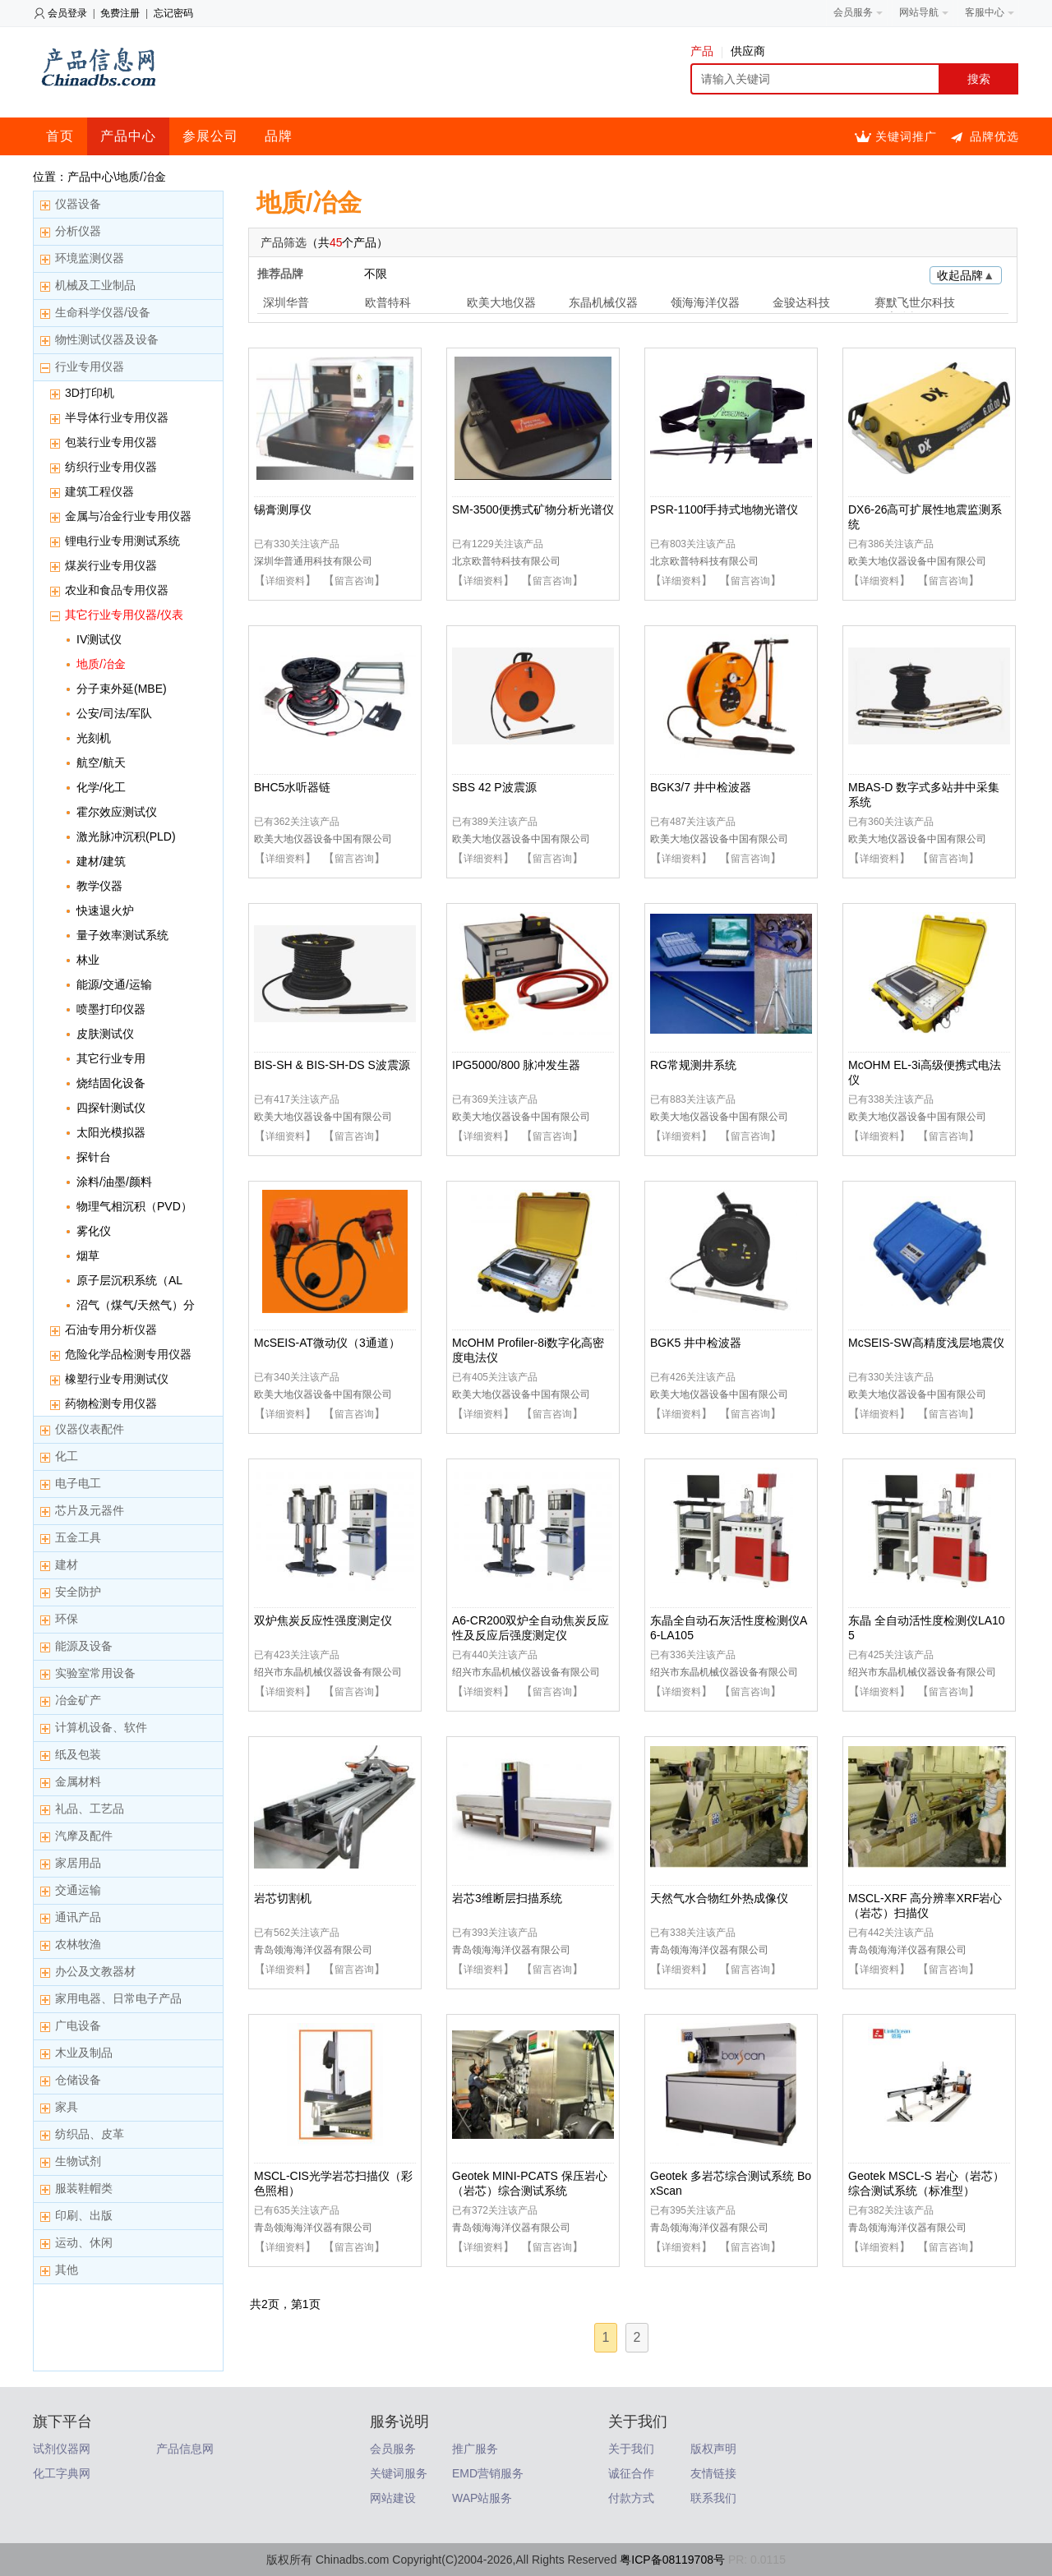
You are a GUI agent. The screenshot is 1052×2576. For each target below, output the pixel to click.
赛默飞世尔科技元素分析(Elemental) (915, 304)
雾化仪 (93, 1230)
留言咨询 (354, 581)
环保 (66, 1618)
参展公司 (210, 136)
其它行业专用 (110, 1058)
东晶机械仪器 (603, 302)
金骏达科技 (801, 302)
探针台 (93, 1157)
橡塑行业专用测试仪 (116, 1378)
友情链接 (713, 2473)
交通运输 (78, 1889)
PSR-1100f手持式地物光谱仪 (724, 509)
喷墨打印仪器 (110, 1009)
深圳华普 (286, 302)
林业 (87, 959)
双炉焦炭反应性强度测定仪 (323, 1620)
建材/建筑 (101, 861)
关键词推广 (906, 136)
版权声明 (713, 2448)
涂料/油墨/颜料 (114, 1181)
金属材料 (78, 1781)
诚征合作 (631, 2473)
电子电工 (78, 1483)
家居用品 (78, 1862)
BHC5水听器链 (292, 787)
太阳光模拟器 (110, 1132)
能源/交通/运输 (114, 984)
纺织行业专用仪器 (111, 466)
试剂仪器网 (61, 2448)
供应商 (748, 51)
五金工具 (78, 1537)
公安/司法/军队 (114, 713)
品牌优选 (994, 136)
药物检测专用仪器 (111, 1403)
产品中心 (128, 136)
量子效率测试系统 (122, 935)
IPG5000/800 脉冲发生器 (516, 1064)
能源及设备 (84, 1645)
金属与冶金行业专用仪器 (128, 516)
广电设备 (78, 2025)
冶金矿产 (78, 1700)
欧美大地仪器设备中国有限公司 (917, 561)
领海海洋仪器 (705, 302)
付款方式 (631, 2498)
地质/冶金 (101, 663)
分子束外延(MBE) (121, 688)
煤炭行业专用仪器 (111, 565)
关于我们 (631, 2448)
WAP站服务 (482, 2498)
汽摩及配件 (84, 1835)
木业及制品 (84, 2052)
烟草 (87, 1255)
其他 (66, 2269)
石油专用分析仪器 (111, 1329)
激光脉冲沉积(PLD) (126, 836)
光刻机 (93, 737)
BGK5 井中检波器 (695, 1342)
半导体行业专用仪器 (116, 417)
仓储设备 (78, 2079)
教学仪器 (99, 885)
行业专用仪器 (89, 366)
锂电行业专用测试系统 (122, 540)
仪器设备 (78, 203)
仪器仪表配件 (89, 1428)
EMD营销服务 (488, 2473)
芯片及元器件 (89, 1510)
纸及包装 (78, 1754)
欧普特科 (388, 302)
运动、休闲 (84, 2242)
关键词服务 (398, 2473)
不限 (375, 273)
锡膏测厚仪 (282, 509)
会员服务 (393, 2448)
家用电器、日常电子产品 (118, 1998)
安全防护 (78, 1591)
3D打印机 (89, 392)
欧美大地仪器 (501, 302)
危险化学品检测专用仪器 (128, 1354)
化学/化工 (101, 787)
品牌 (279, 136)
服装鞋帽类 (84, 2188)
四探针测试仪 (110, 1107)
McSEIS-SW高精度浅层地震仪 (926, 1342)
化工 (66, 1456)
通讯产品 (78, 1917)
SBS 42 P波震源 (494, 787)
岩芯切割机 (282, 1898)
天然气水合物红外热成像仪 (719, 1898)
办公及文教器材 (95, 1971)
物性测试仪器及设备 (107, 339)
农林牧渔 (78, 1944)
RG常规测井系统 (693, 1064)
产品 (706, 51)
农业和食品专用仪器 (116, 590)
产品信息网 (185, 2448)
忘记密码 (173, 13)
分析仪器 (78, 230)
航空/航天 (101, 762)
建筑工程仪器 (99, 491)
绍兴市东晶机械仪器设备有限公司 (328, 1672)
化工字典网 (61, 2473)
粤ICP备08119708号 (672, 2559)
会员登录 (67, 13)
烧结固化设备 (110, 1083)
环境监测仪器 (89, 258)
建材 (66, 1564)
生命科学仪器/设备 (102, 312)
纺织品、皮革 (89, 2134)
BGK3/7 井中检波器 (700, 787)
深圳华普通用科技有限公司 (313, 561)
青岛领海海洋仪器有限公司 (313, 1950)
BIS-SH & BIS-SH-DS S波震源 (332, 1064)
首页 (60, 136)
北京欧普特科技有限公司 (506, 561)
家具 (66, 2106)
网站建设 (393, 2498)
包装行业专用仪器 (111, 442)
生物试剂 (78, 2161)
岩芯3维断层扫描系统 (507, 1898)
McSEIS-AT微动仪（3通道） (327, 1342)
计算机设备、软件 (101, 1727)
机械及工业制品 (95, 285)
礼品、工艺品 (89, 1808)
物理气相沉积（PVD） (134, 1206)
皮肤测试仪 (105, 1033)
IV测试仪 (99, 639)
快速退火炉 (105, 910)
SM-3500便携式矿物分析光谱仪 (533, 509)
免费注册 (120, 13)
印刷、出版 (84, 2215)
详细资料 (285, 581)
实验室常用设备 (95, 1673)
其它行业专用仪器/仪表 (124, 614)
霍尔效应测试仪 (116, 811)
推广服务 (475, 2448)
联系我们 (713, 2498)
